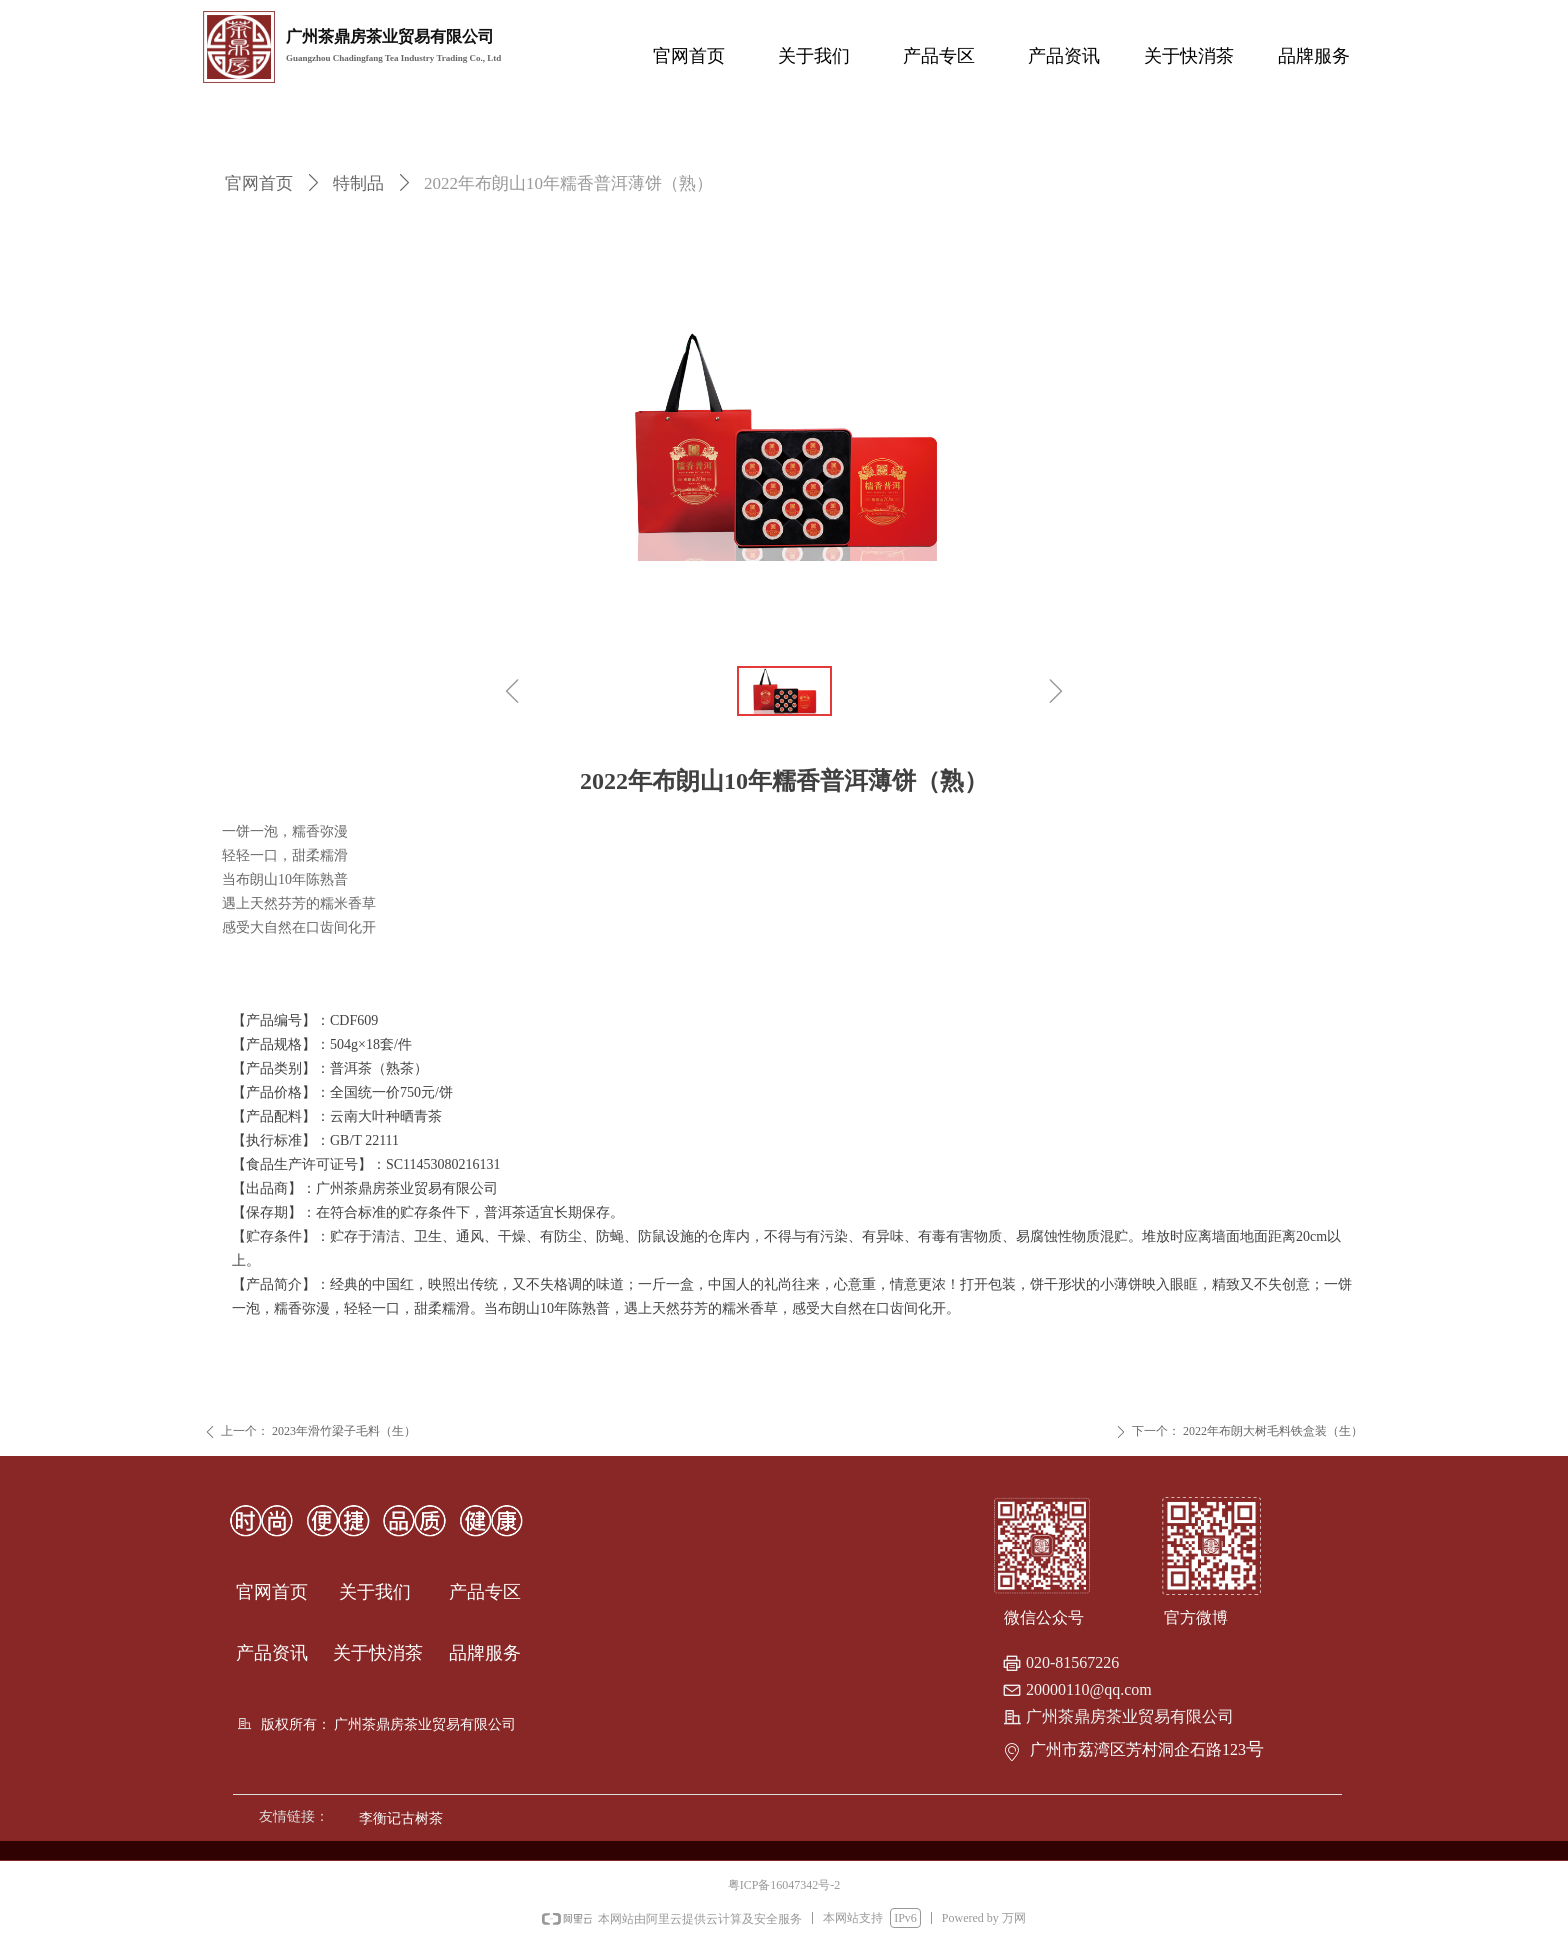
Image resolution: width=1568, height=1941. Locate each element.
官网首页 (259, 183)
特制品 (358, 183)
